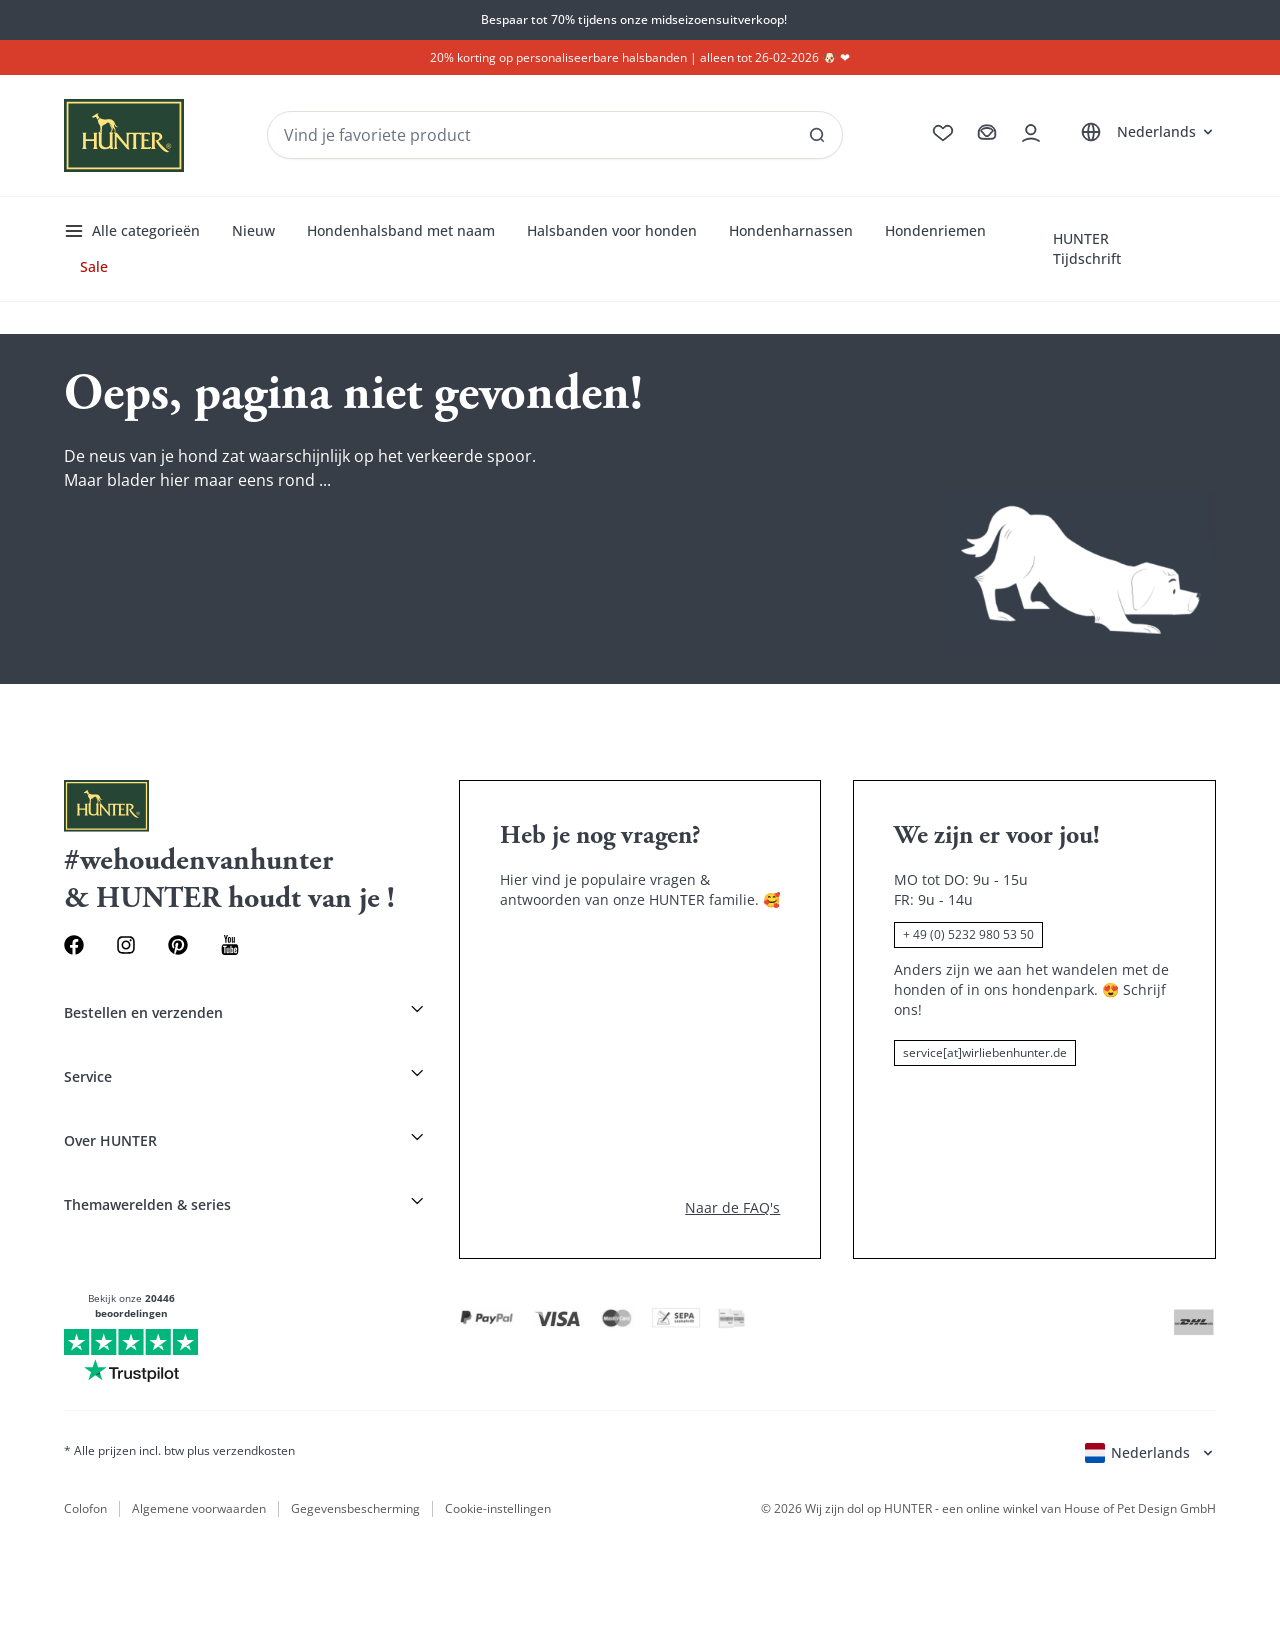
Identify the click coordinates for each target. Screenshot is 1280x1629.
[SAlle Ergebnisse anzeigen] (817, 135)
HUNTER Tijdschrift (1087, 248)
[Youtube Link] (230, 945)
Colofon (85, 1509)
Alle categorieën (132, 231)
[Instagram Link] (126, 945)
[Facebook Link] (74, 945)
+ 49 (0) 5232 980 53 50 (968, 934)
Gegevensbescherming (355, 1509)
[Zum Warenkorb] (987, 133)
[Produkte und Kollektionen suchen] (555, 135)
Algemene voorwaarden (199, 1509)
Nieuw (253, 230)
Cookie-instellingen (498, 1509)
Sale (94, 266)
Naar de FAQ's (732, 1207)
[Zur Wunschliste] (943, 133)
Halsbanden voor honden (612, 230)
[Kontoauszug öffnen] (1031, 133)
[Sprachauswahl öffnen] (1144, 132)
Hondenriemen (935, 230)
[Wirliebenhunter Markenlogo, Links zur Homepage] (124, 135)
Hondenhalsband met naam (401, 230)
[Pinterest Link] (178, 945)
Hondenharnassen (791, 230)
